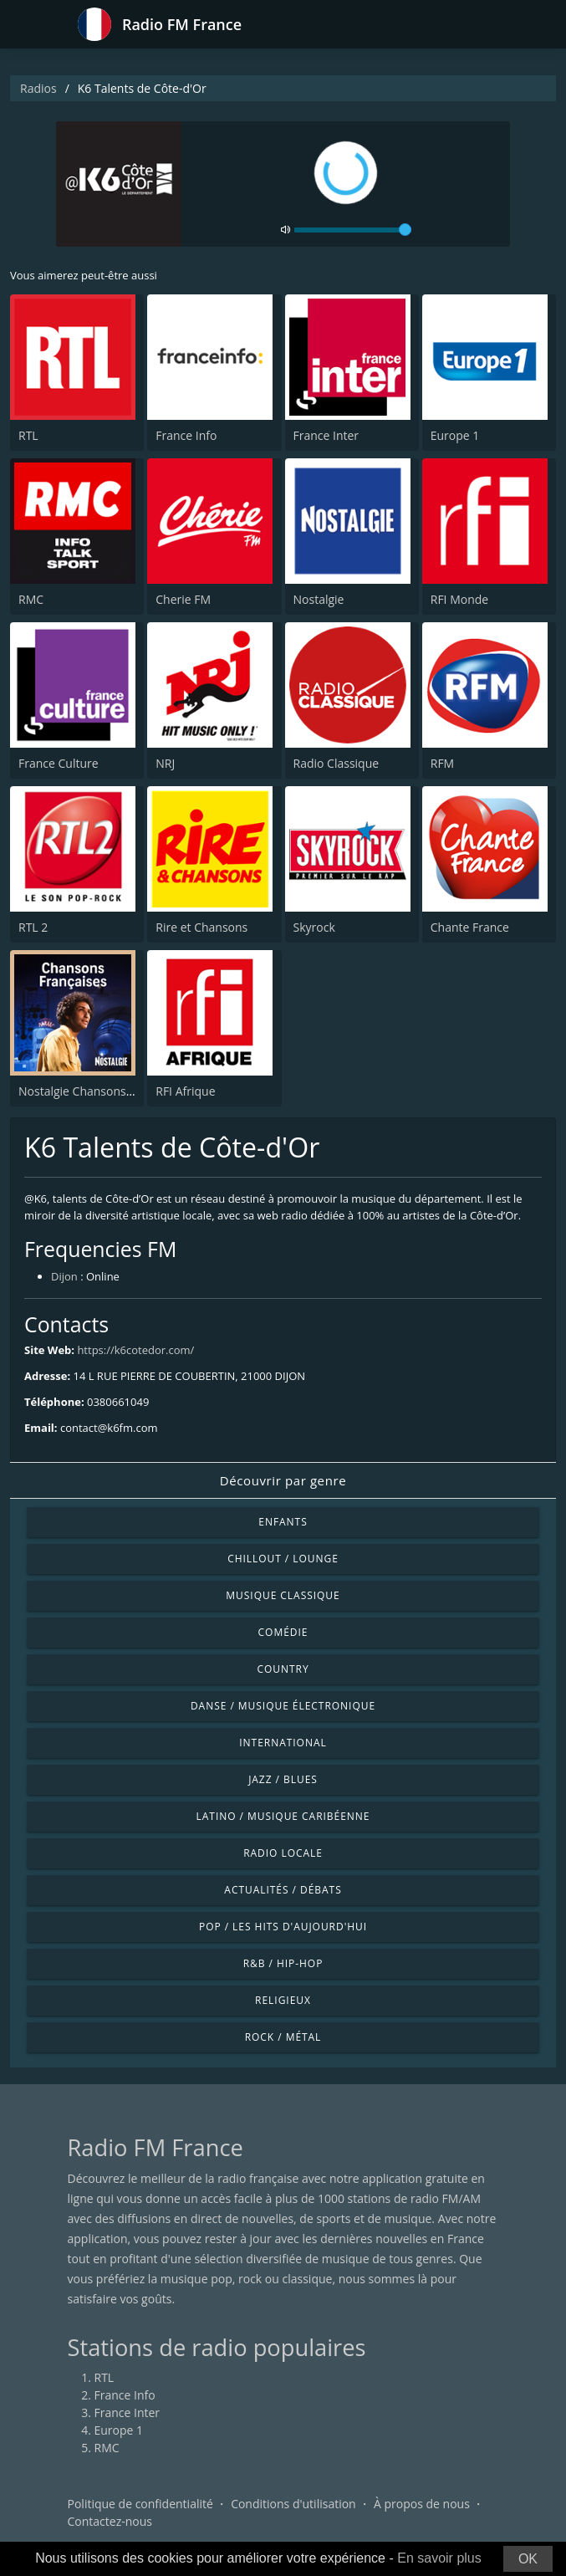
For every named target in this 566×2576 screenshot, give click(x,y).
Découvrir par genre (283, 1480)
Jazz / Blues (283, 1779)
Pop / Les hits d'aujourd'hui (283, 1926)
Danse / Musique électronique (283, 1706)
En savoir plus (439, 2558)
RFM (442, 763)
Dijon (64, 1276)
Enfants (282, 1522)
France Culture (58, 763)
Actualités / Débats (282, 1890)
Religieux (283, 2000)
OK (528, 2559)
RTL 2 (33, 927)
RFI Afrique (185, 1091)
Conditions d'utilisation (293, 2504)
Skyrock (314, 927)
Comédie (283, 1632)
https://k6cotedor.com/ (135, 1349)
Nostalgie (318, 599)
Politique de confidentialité (140, 2504)
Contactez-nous (110, 2521)
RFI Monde (459, 599)
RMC (30, 599)
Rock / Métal (283, 2037)
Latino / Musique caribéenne (283, 1816)
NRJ (165, 763)
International (282, 1742)
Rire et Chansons (201, 927)
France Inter (326, 435)
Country (282, 1669)
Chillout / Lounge (283, 1558)
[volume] (352, 230)
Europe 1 (455, 435)
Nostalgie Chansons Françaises (102, 1091)
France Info (186, 435)
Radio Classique (336, 763)
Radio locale (283, 1853)
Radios (38, 88)
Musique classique (282, 1595)
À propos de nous (422, 2504)
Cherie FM (183, 599)
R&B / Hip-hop (283, 1963)
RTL (28, 435)
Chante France (470, 927)
